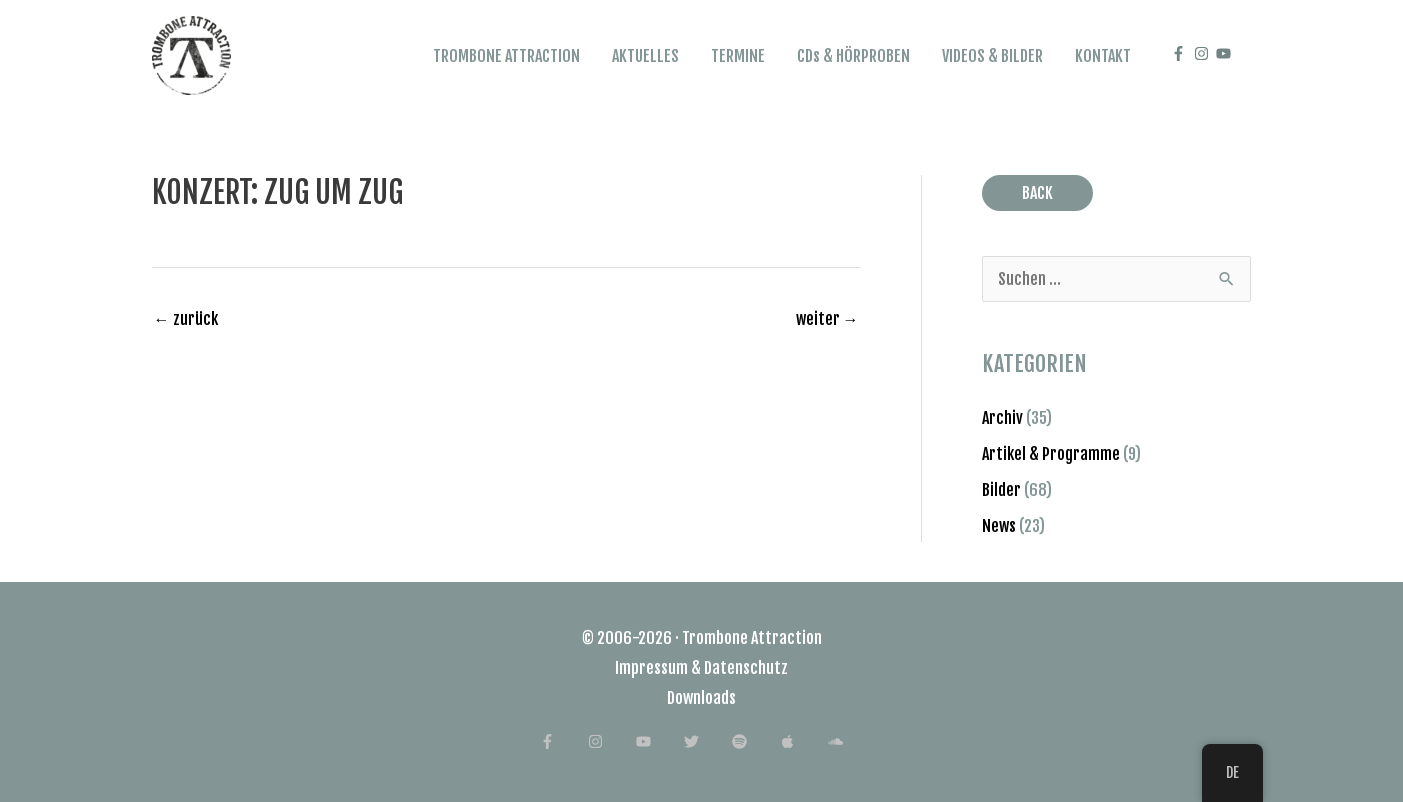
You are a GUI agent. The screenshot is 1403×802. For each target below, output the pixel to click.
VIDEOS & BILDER (992, 56)
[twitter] (706, 741)
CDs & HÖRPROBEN (853, 56)
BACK (1037, 193)
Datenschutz (746, 668)
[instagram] (1204, 53)
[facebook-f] (1181, 53)
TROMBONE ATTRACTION (506, 56)
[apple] (802, 741)
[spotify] (754, 741)
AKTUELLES (645, 56)
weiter (827, 319)
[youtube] (1226, 53)
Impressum (651, 668)
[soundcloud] (845, 741)
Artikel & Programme (1051, 454)
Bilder (1001, 490)
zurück (186, 319)
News (999, 526)
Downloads (701, 698)
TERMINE (738, 56)
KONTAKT (1103, 56)
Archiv (1002, 418)
